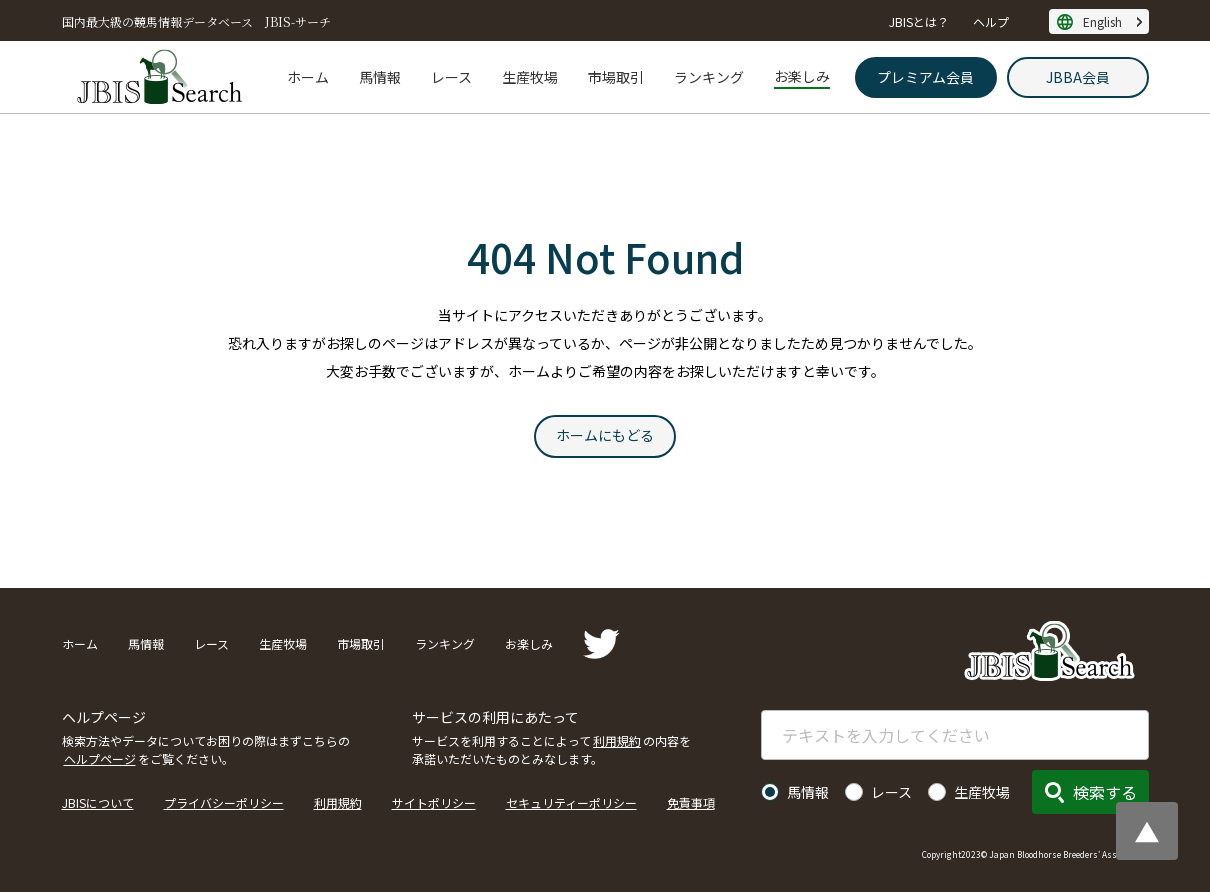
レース (451, 77)
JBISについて (98, 802)
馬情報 (380, 77)
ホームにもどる (605, 435)
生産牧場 (530, 77)
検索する (1105, 792)
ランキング (709, 77)
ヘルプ (991, 21)
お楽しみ (802, 76)
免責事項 (691, 802)
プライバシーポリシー (224, 802)
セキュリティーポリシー (571, 802)
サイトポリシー (434, 802)
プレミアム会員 (925, 77)
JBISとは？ (919, 21)
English (1102, 21)
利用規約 (617, 740)
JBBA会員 (1078, 77)
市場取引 (616, 77)
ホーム (308, 77)
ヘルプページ (100, 758)
